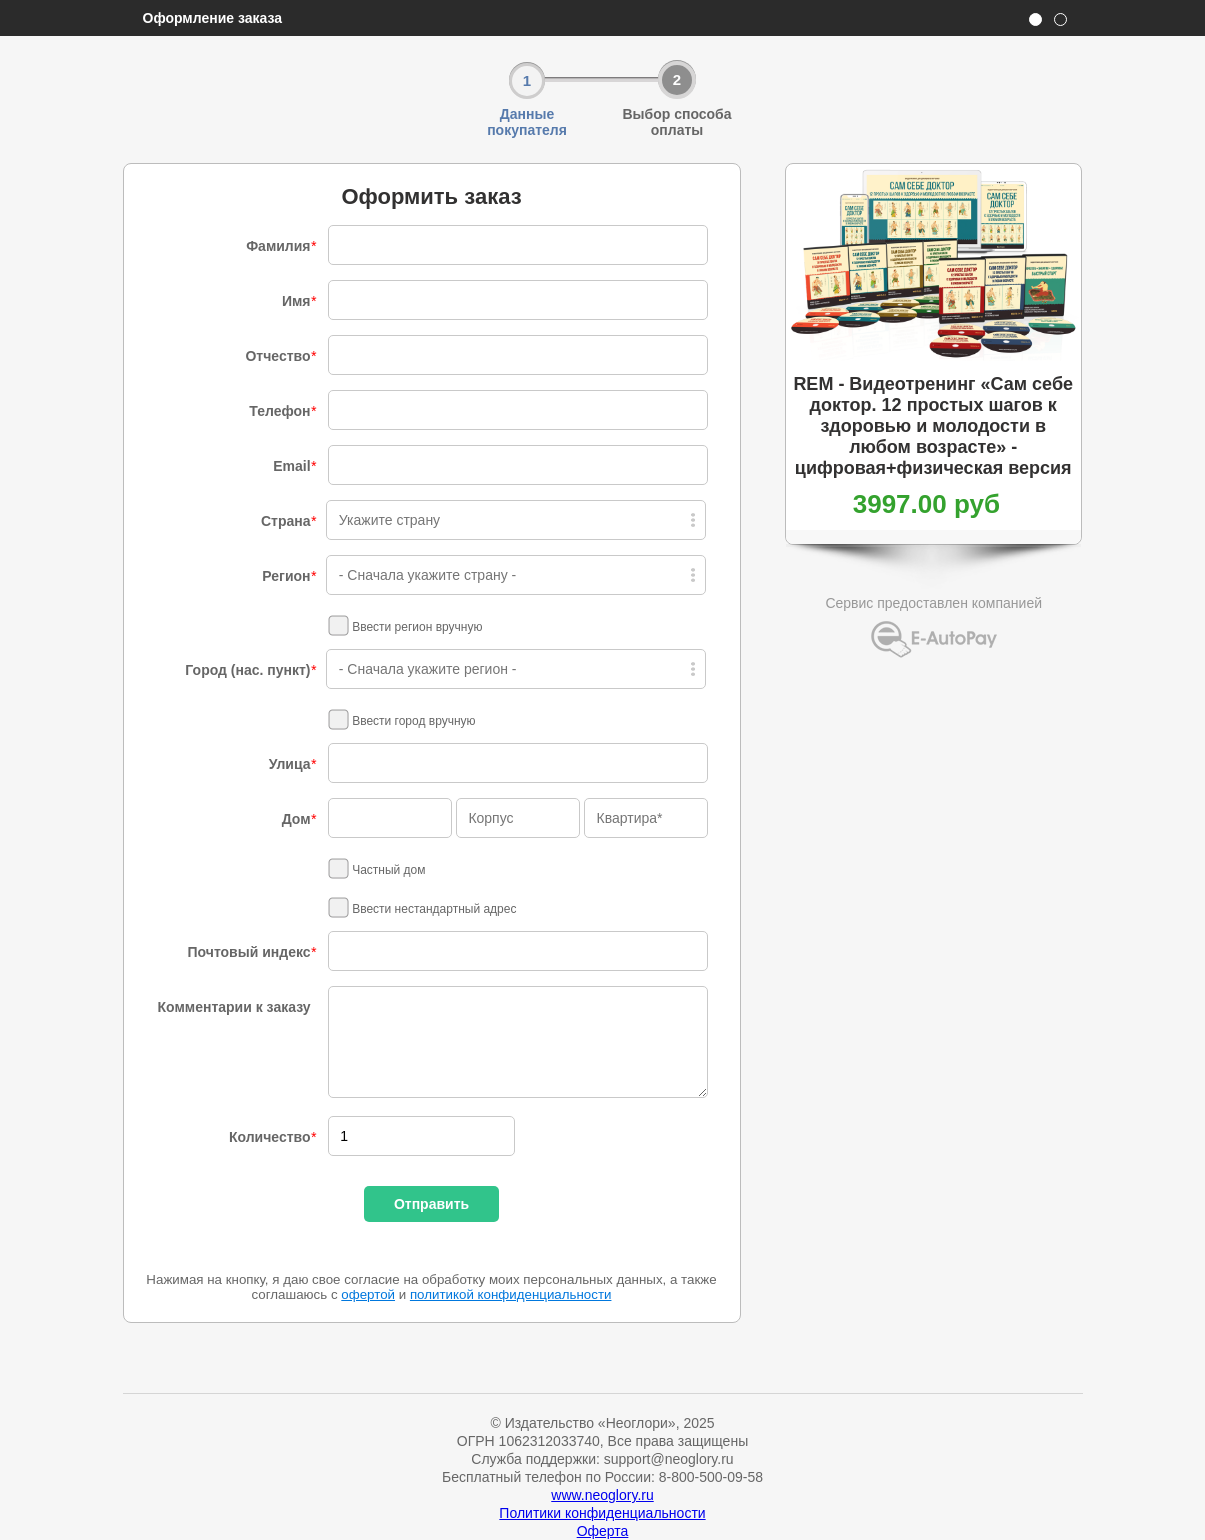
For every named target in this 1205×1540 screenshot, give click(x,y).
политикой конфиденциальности (511, 1294)
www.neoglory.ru (602, 1495)
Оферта (603, 1531)
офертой (368, 1294)
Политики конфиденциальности (602, 1513)
